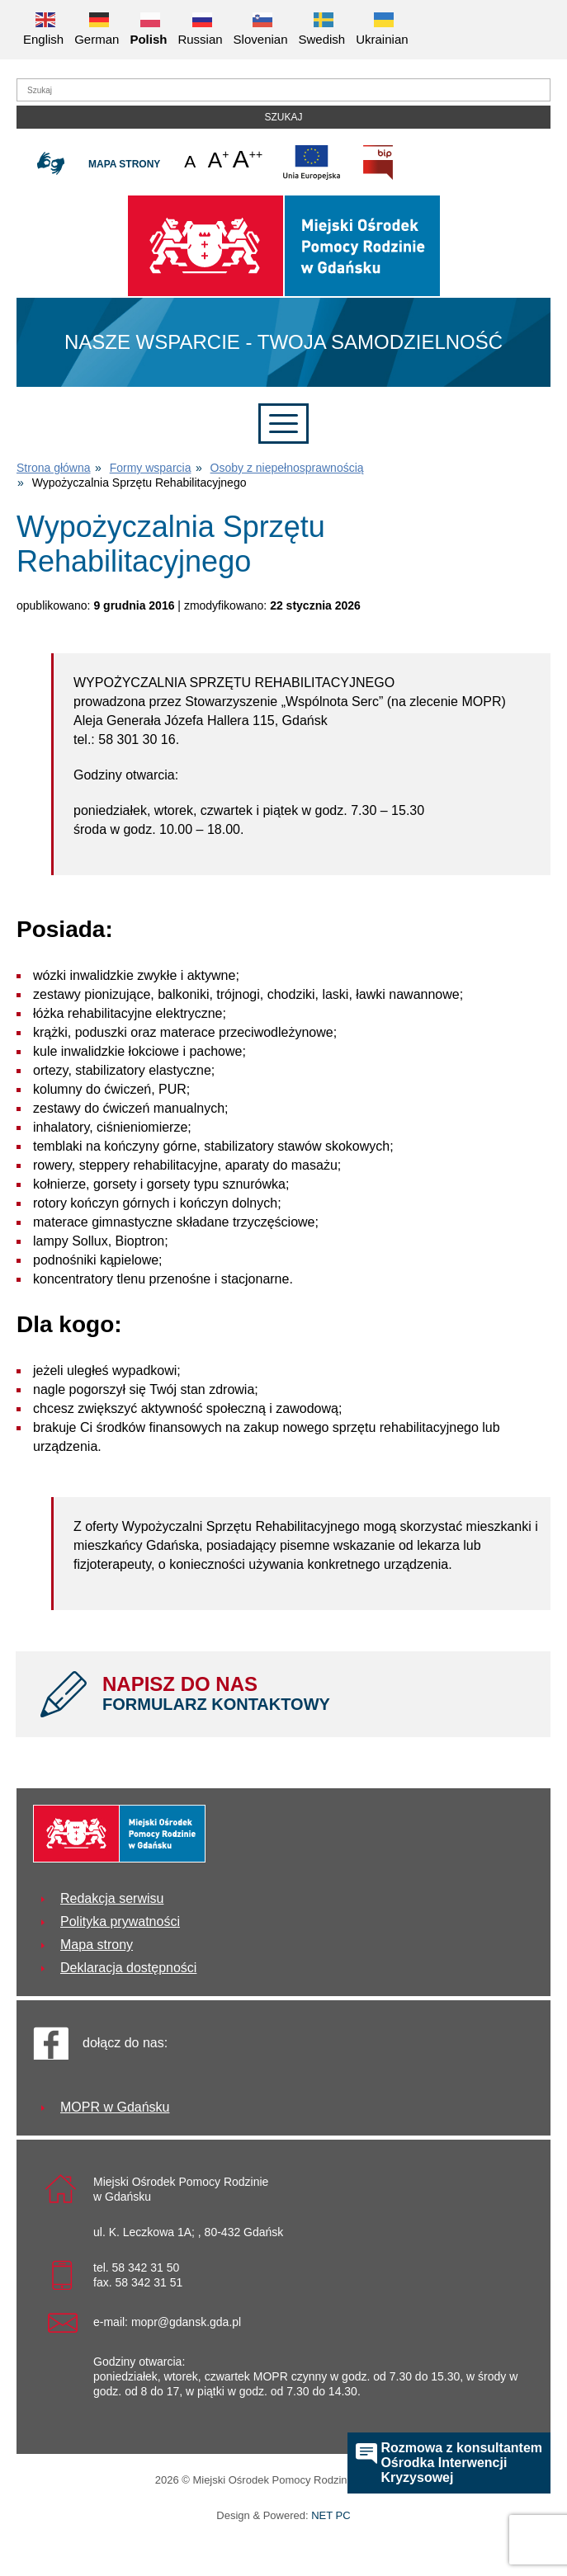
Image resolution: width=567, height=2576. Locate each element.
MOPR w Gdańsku (114, 2107)
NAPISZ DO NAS (314, 1693)
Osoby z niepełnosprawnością (287, 467)
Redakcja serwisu (111, 1898)
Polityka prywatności (120, 1921)
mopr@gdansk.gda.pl (186, 2322)
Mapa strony (124, 164)
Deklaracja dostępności (128, 1968)
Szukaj (283, 117)
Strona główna (54, 467)
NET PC (330, 2517)
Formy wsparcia (150, 467)
